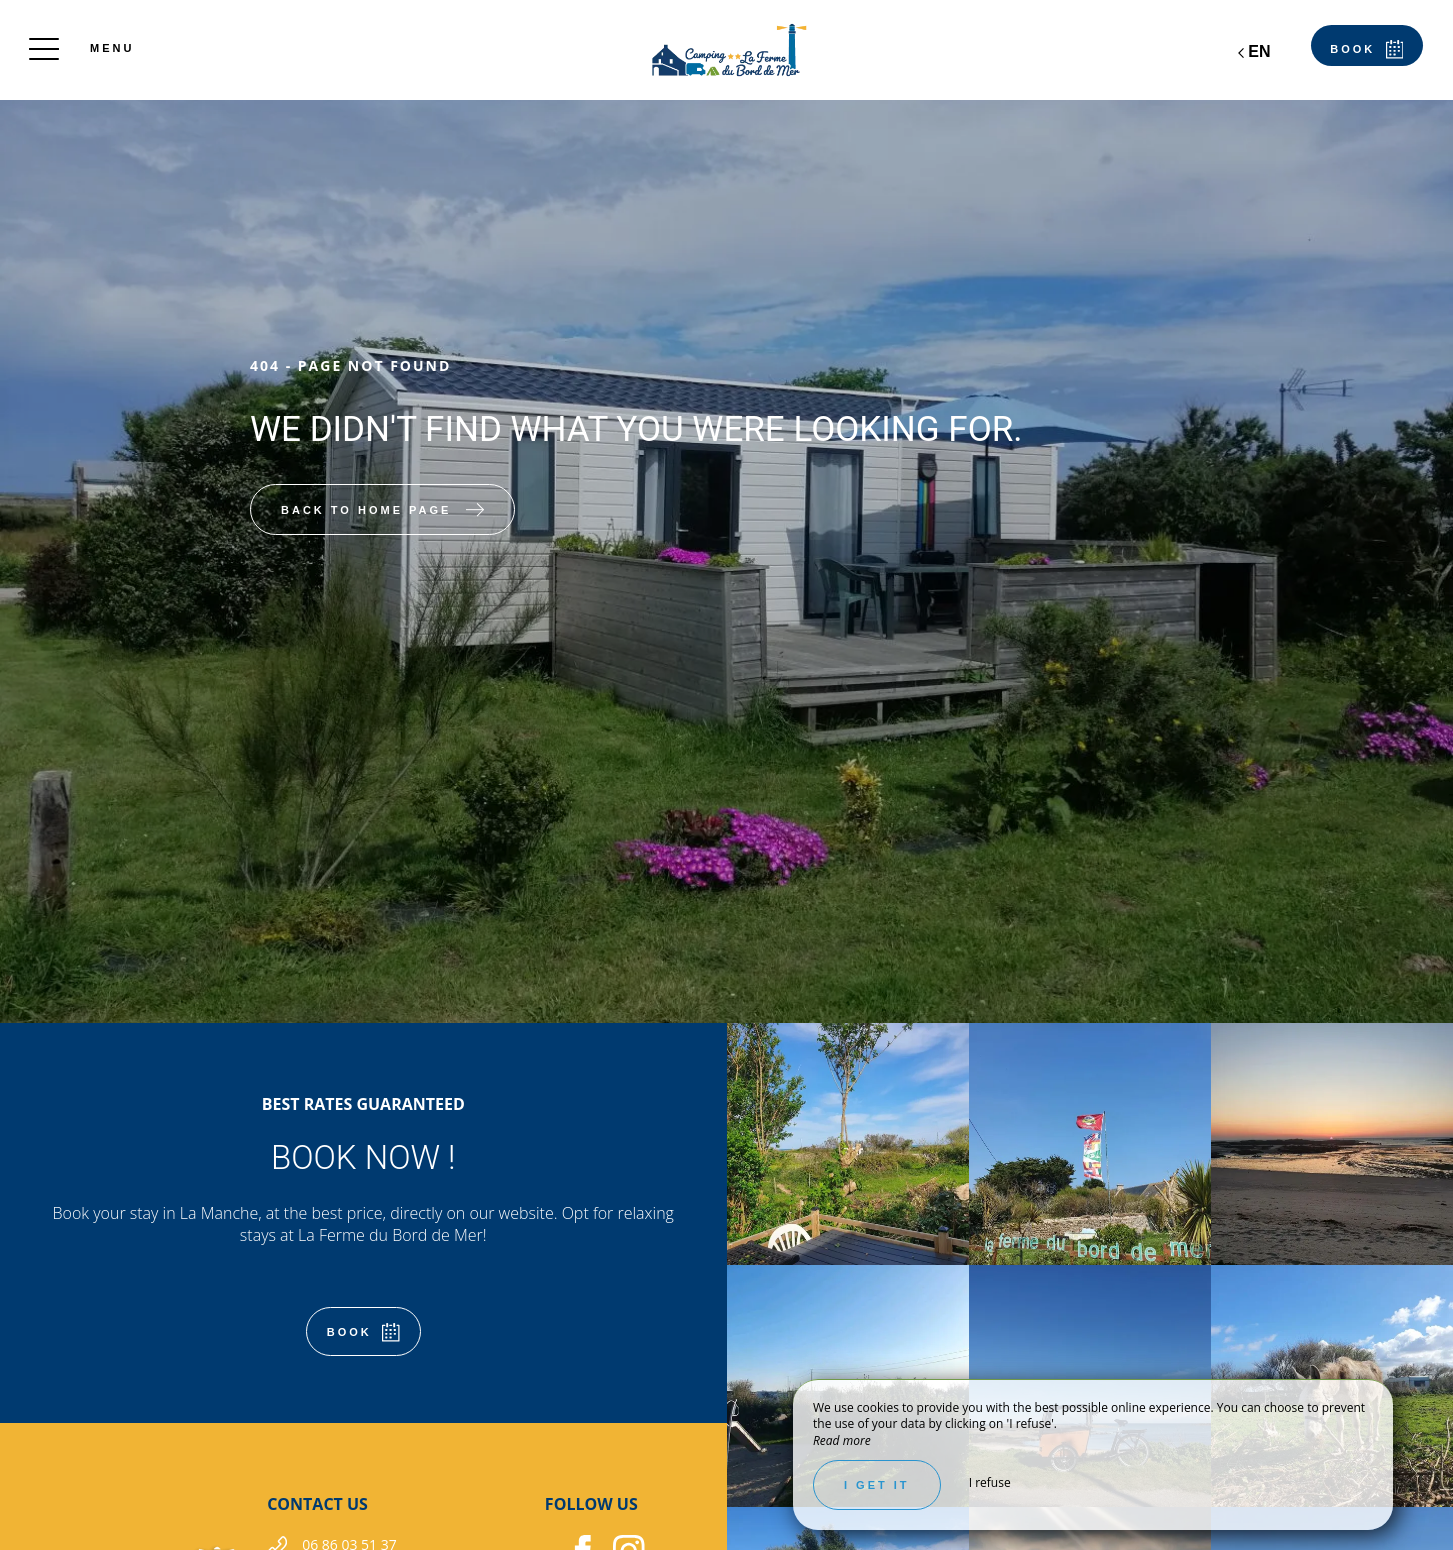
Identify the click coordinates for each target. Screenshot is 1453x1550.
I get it (877, 1485)
